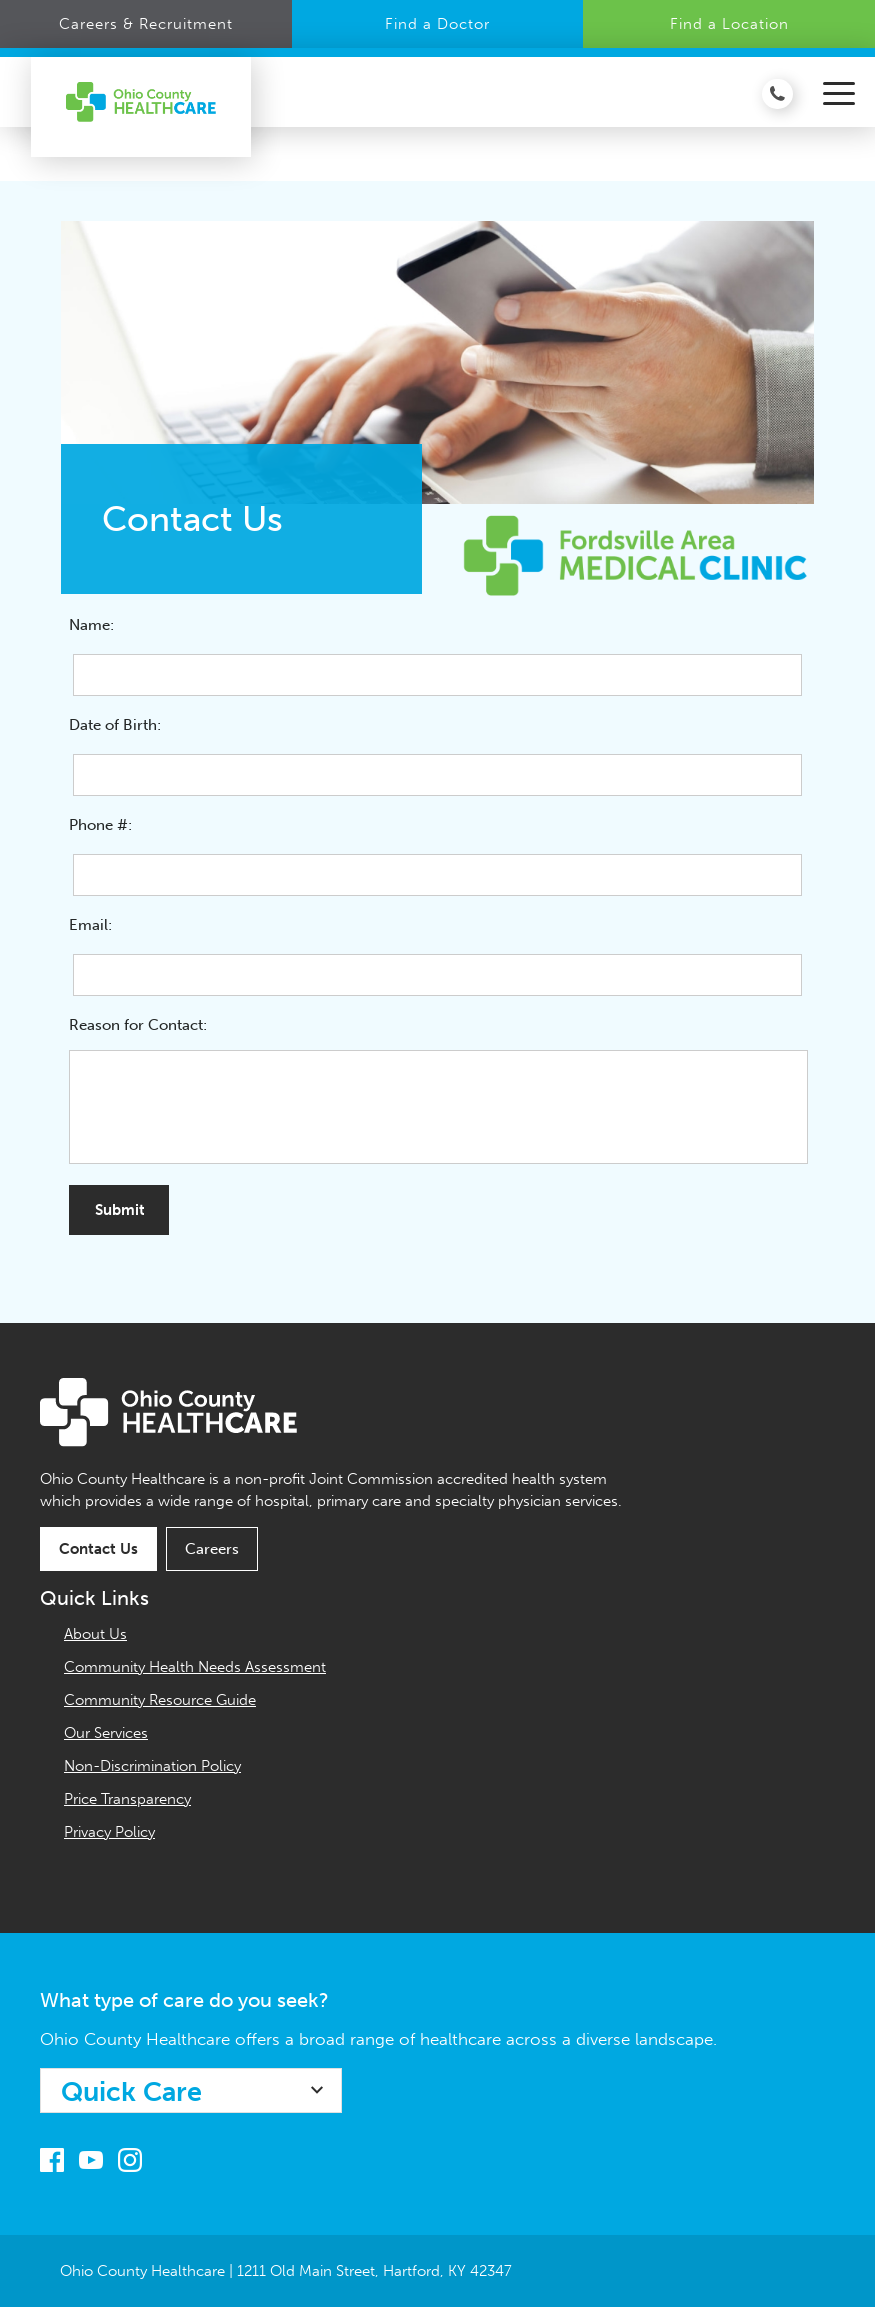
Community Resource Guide (160, 1700)
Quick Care (131, 2092)
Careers (212, 1549)
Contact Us (98, 1549)
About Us (95, 1634)
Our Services (106, 1733)
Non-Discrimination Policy (152, 1766)
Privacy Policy (109, 1832)
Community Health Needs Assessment (195, 1667)
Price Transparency (127, 1799)
